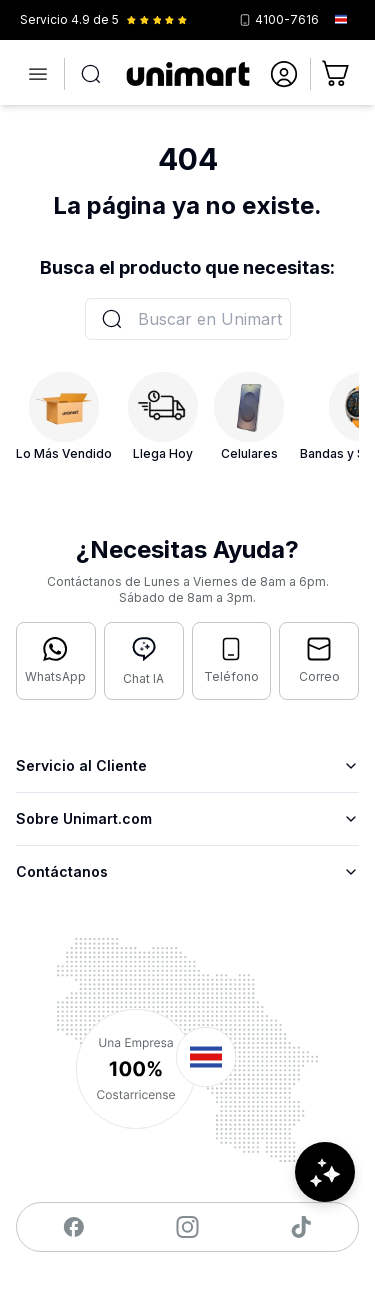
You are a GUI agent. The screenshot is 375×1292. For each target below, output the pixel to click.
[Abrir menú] (38, 74)
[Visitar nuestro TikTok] (301, 1227)
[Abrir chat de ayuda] (325, 1172)
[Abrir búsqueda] (91, 74)
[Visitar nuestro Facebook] (73, 1227)
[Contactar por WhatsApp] (56, 661)
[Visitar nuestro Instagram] (187, 1227)
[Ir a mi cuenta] (284, 74)
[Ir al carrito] (337, 74)
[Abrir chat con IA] (144, 661)
